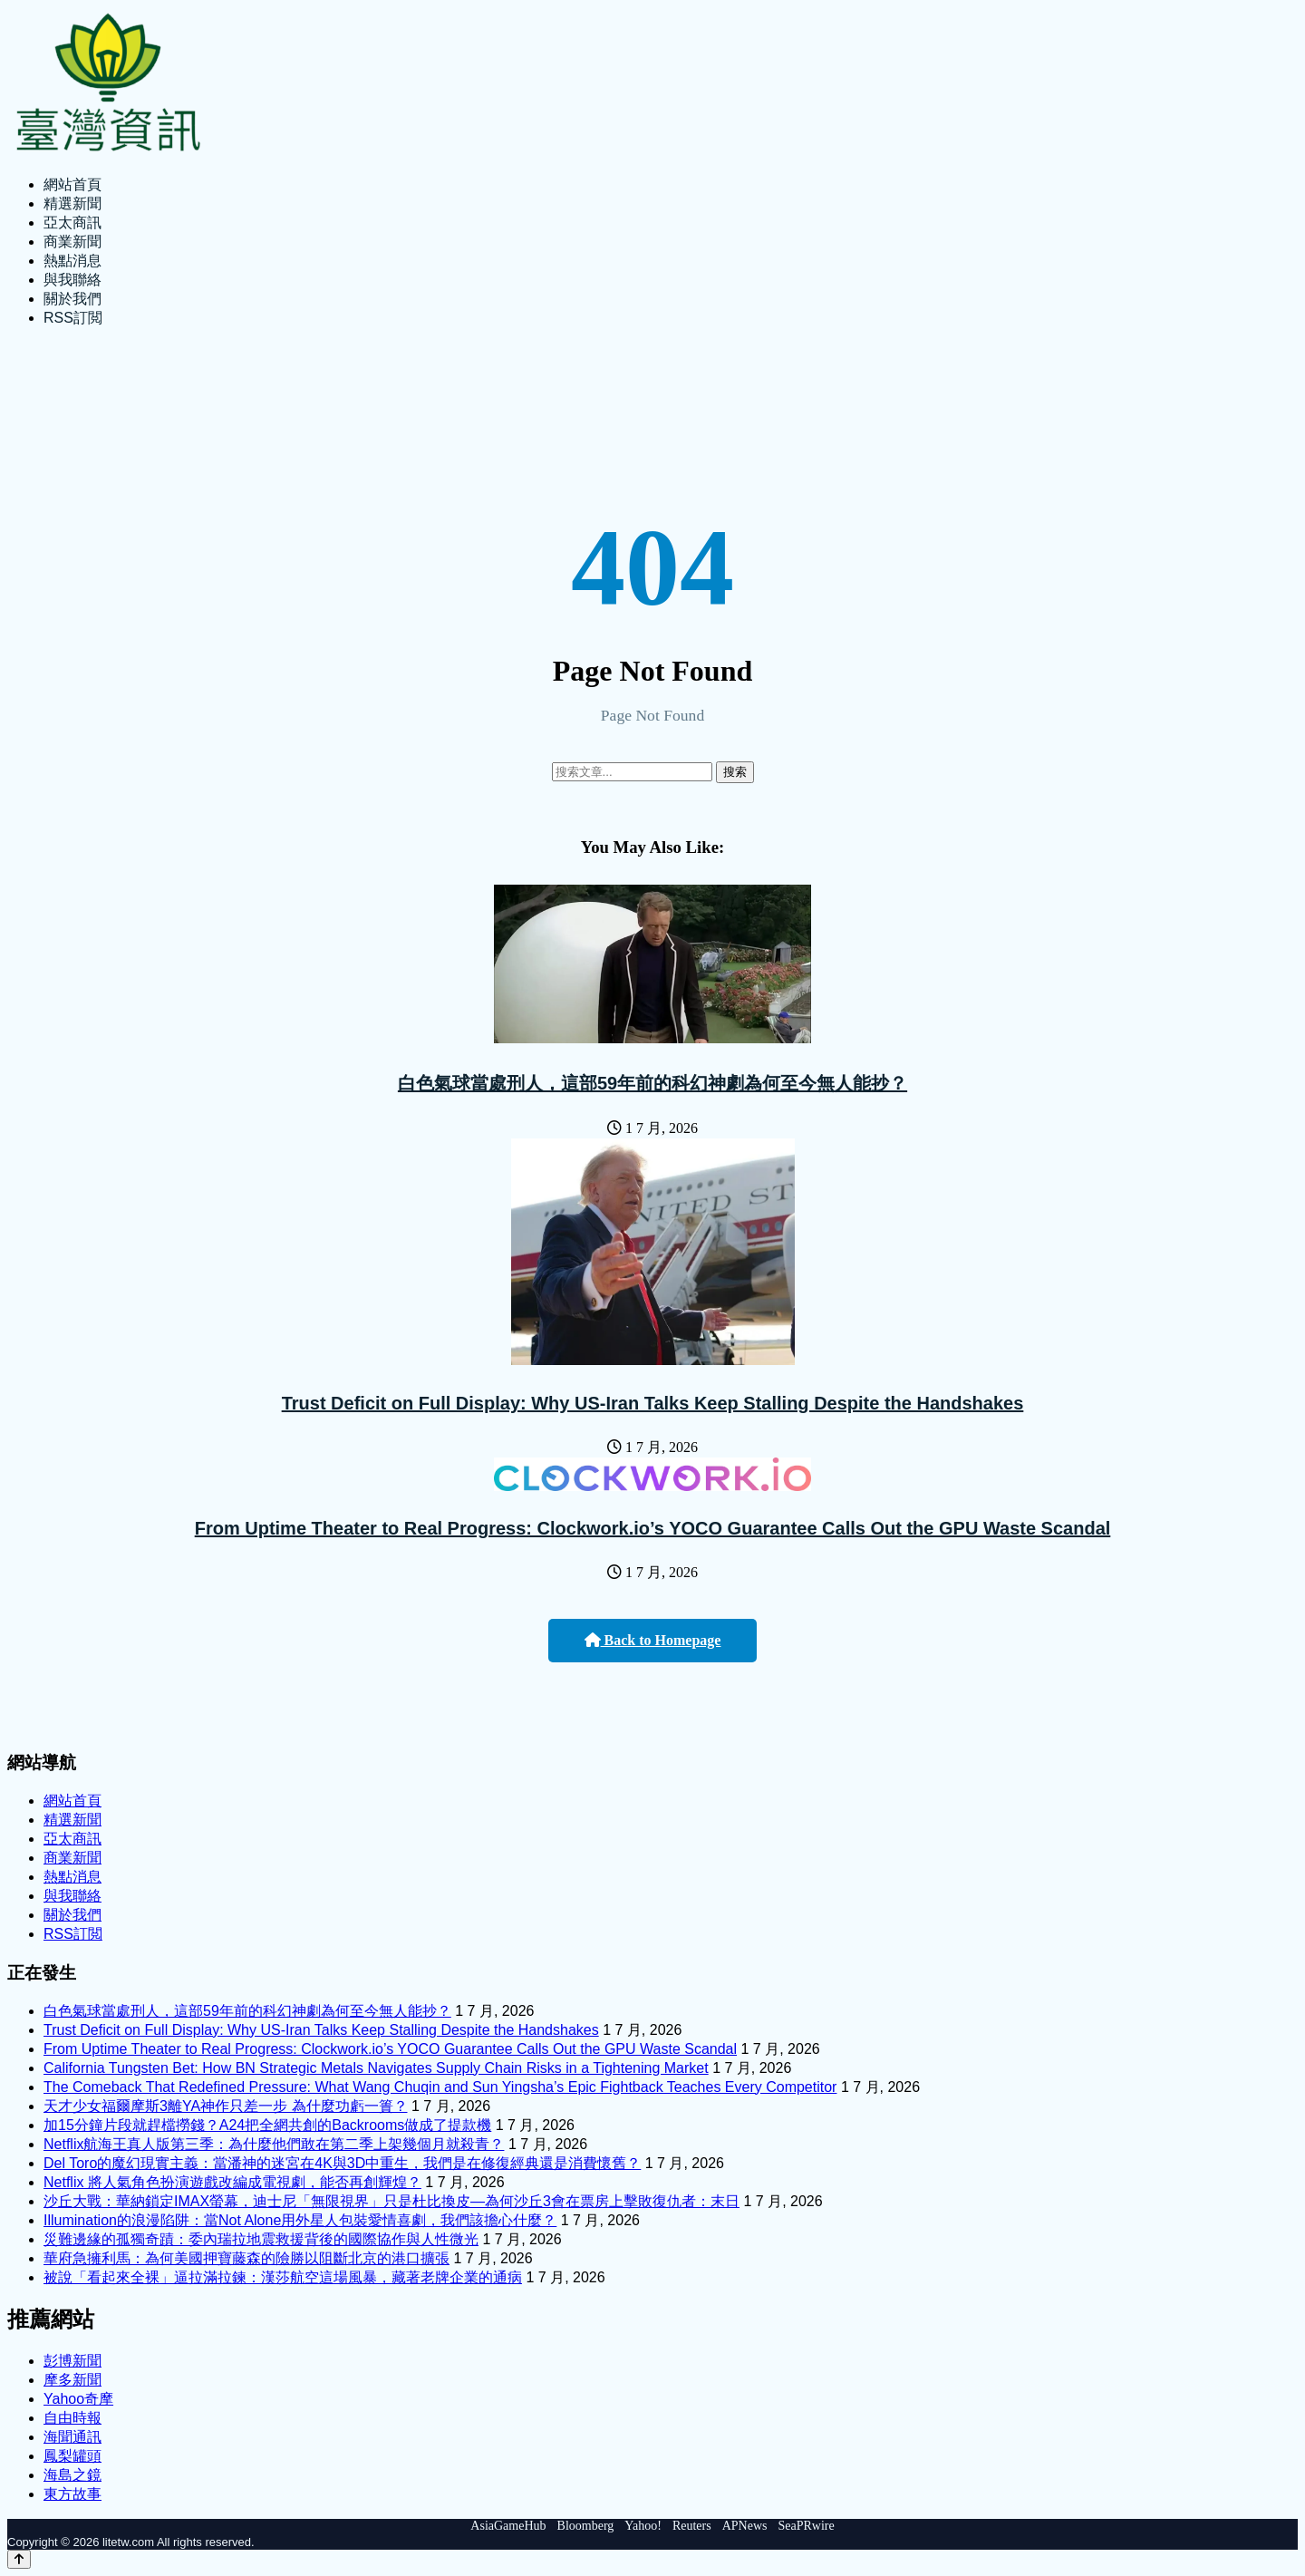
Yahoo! (643, 2525)
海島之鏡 (73, 2475)
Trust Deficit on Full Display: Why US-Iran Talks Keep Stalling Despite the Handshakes (653, 1403)
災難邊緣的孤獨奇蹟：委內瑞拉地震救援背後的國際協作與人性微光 (261, 2239)
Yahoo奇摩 (78, 2399)
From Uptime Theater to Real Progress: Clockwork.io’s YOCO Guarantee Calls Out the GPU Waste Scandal (653, 1528)
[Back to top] (19, 2559)
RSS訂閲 (73, 317)
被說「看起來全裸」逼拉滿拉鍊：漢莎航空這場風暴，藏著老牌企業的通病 (283, 2277)
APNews (745, 2525)
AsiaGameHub (508, 2525)
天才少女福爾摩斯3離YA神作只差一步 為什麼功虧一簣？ (226, 2106)
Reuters (691, 2525)
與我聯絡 (73, 279)
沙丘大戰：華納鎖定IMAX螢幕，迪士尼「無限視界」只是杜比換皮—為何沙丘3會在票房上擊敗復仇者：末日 (392, 2201)
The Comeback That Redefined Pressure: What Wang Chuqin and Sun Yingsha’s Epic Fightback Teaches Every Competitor (440, 2087)
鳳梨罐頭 (73, 2456)
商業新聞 (73, 241)
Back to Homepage (653, 1640)
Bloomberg (585, 2525)
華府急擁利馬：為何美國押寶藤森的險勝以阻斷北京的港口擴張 (247, 2258)
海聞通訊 (73, 2437)
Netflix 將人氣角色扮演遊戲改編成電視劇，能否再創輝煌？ (232, 2182)
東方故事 (73, 2494)
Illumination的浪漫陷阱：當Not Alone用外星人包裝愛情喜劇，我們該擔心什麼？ (300, 2220)
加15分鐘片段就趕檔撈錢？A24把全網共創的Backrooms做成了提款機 (267, 2125)
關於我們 (73, 298)
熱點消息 (73, 260)
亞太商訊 (73, 222)
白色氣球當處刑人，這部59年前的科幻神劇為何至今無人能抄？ (652, 1083)
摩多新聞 (73, 2379)
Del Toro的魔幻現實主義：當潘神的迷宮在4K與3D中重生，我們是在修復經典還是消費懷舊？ (342, 2163)
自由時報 (73, 2418)
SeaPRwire (806, 2525)
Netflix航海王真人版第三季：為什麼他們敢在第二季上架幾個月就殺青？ (274, 2144)
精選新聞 (73, 203)
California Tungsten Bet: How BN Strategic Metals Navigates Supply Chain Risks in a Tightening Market (376, 2068)
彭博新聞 (73, 2360)
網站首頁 (73, 184)
